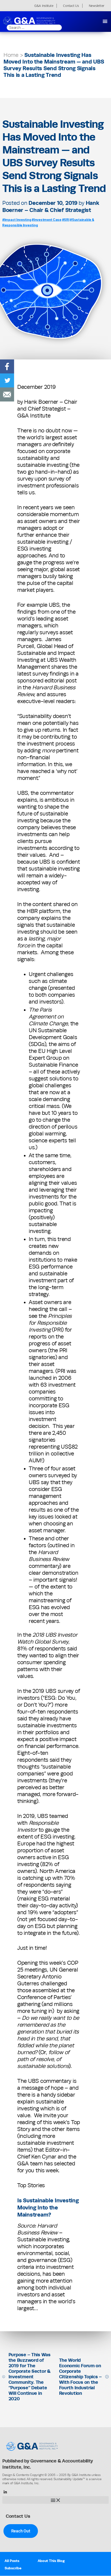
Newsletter (96, 6)
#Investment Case (46, 220)
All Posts (12, 2561)
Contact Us (71, 6)
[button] (105, 21)
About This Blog (51, 2561)
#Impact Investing (16, 220)
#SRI (65, 220)
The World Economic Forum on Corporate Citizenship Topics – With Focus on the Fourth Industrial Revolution (80, 2376)
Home (10, 55)
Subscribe (13, 2568)
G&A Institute (44, 6)
